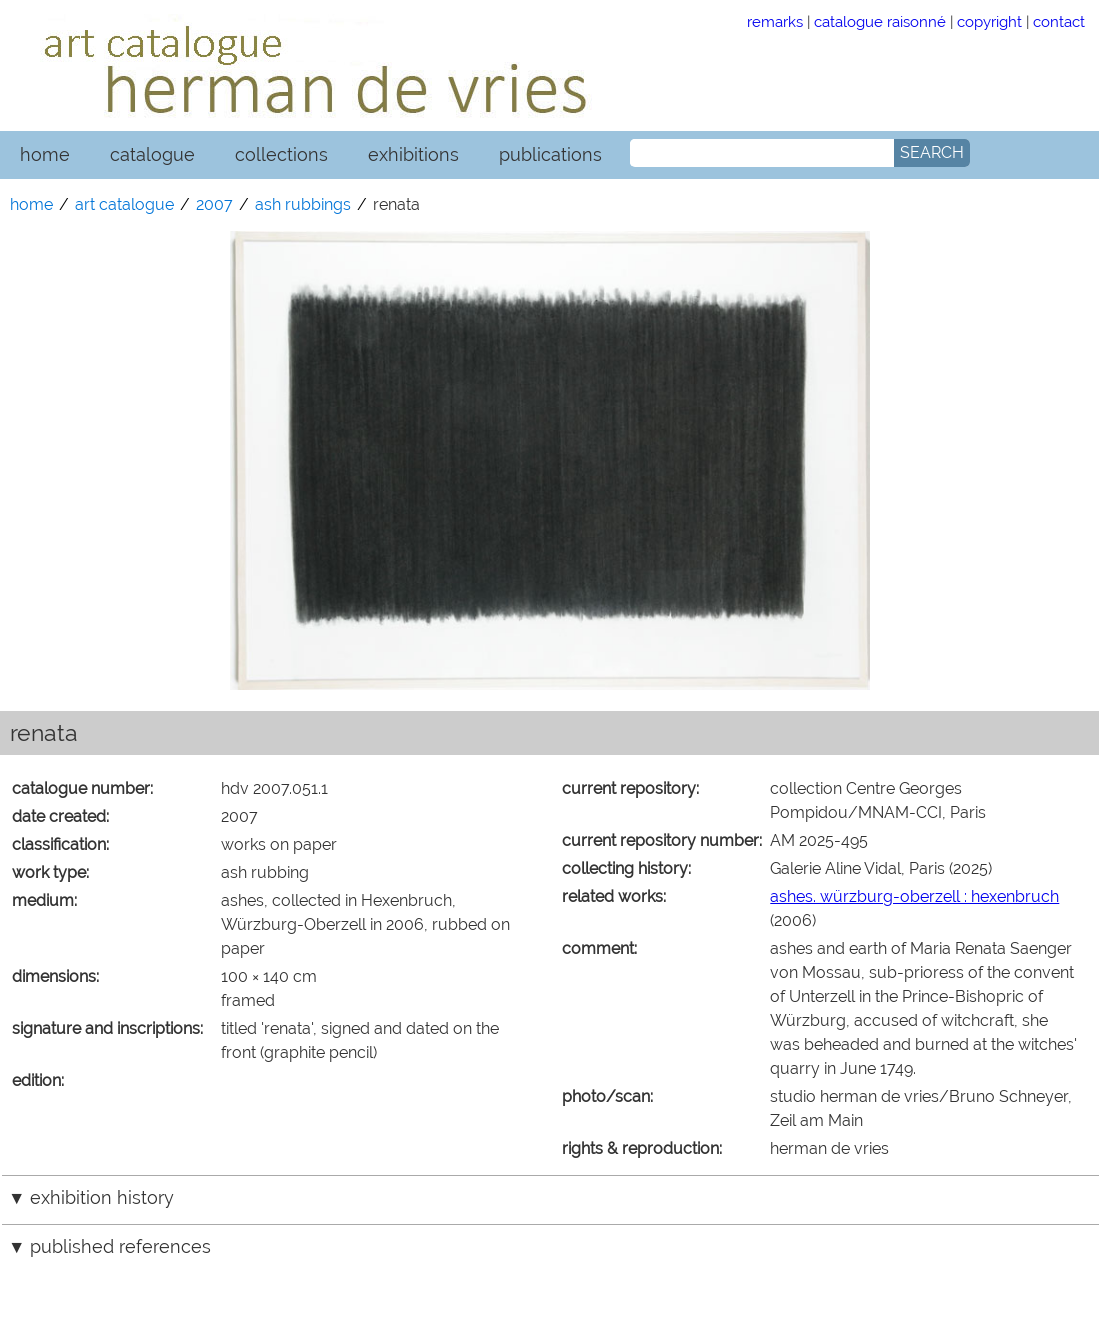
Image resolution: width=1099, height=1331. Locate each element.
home (45, 154)
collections (281, 154)
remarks (775, 21)
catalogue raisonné (880, 21)
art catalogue (124, 204)
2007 (214, 204)
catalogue (152, 154)
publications (550, 154)
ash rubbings (303, 204)
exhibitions (413, 154)
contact (1059, 21)
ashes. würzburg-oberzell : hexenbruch (914, 896)
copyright (989, 21)
